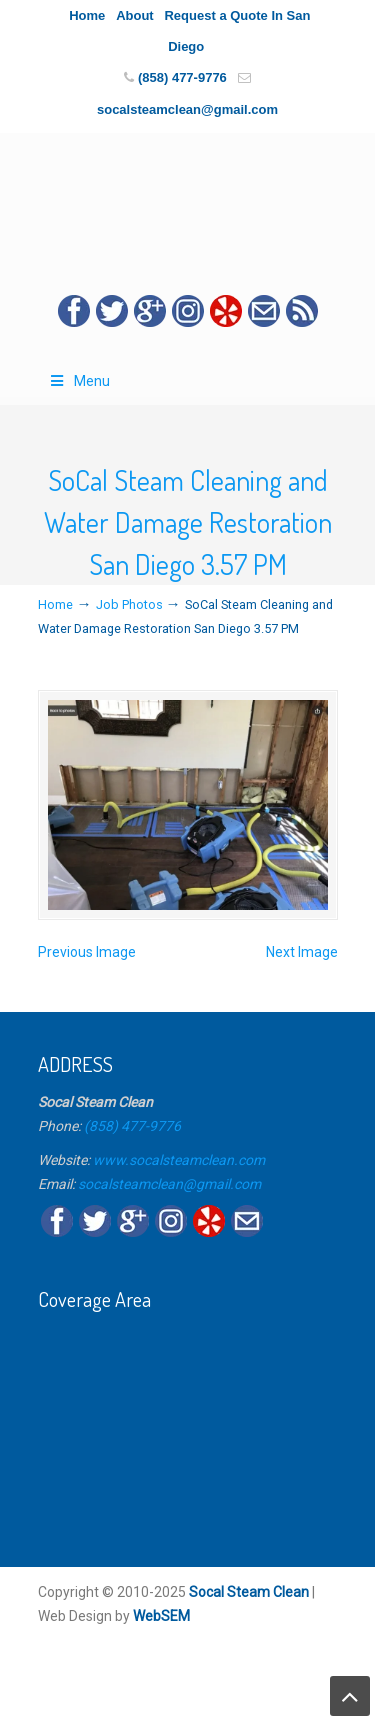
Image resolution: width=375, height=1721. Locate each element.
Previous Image (87, 952)
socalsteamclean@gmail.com (187, 109)
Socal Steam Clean (249, 1592)
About (135, 15)
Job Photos (129, 604)
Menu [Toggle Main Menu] (79, 381)
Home (87, 15)
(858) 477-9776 (182, 77)
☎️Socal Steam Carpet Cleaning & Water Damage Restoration (188, 198)
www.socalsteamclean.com (179, 1160)
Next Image (302, 952)
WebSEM (161, 1616)
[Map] (188, 1426)
